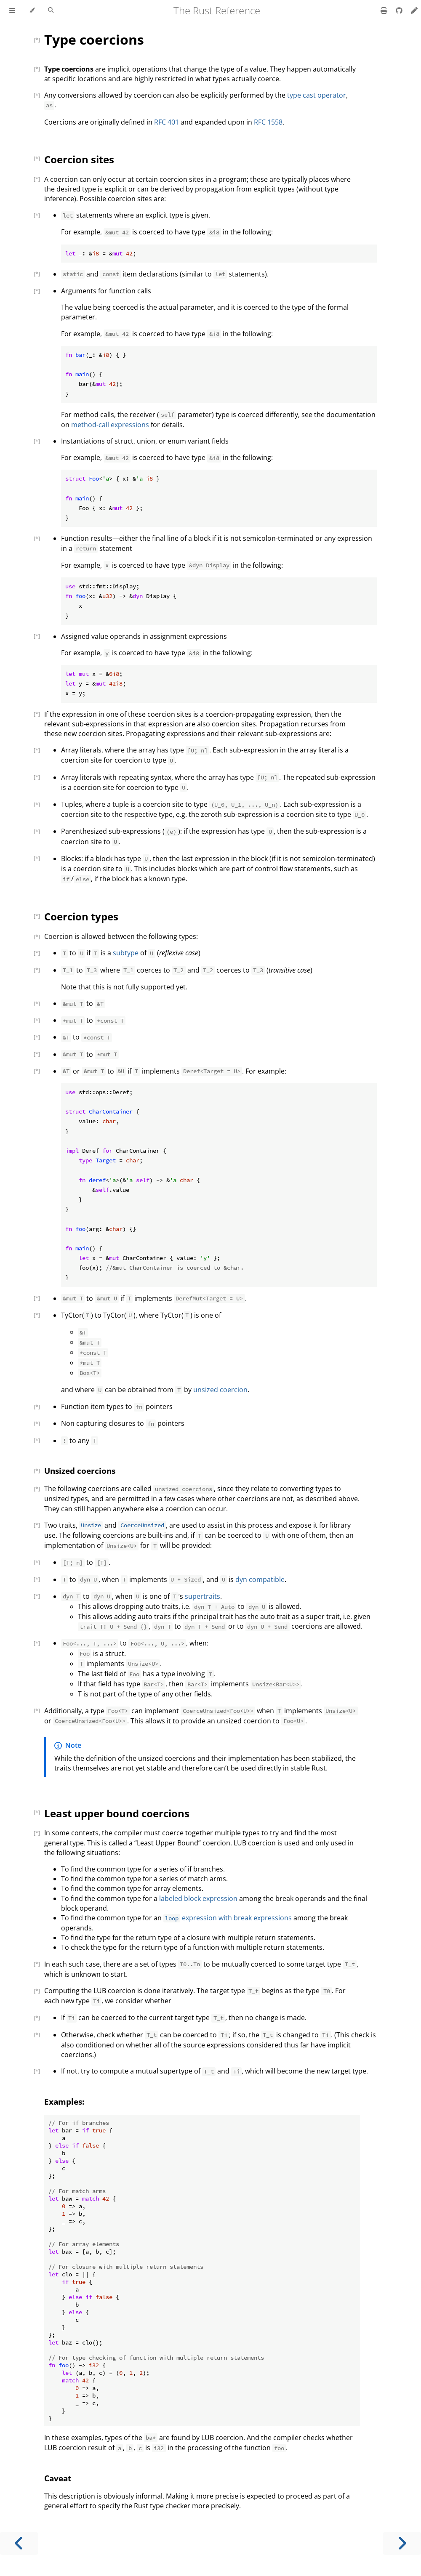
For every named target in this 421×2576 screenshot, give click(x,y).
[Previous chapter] (19, 2543)
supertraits (202, 1596)
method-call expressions (110, 424)
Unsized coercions (79, 1470)
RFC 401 (166, 122)
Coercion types (81, 916)
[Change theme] (31, 10)
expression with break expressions (227, 1917)
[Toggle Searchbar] (50, 10)
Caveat (57, 2478)
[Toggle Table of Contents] (12, 10)
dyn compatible (260, 1579)
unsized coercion (220, 1389)
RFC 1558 (268, 122)
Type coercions (94, 39)
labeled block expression (198, 1898)
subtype (126, 952)
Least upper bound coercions (116, 1813)
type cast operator (316, 95)
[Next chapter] (402, 2543)
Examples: (64, 2101)
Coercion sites (79, 159)
